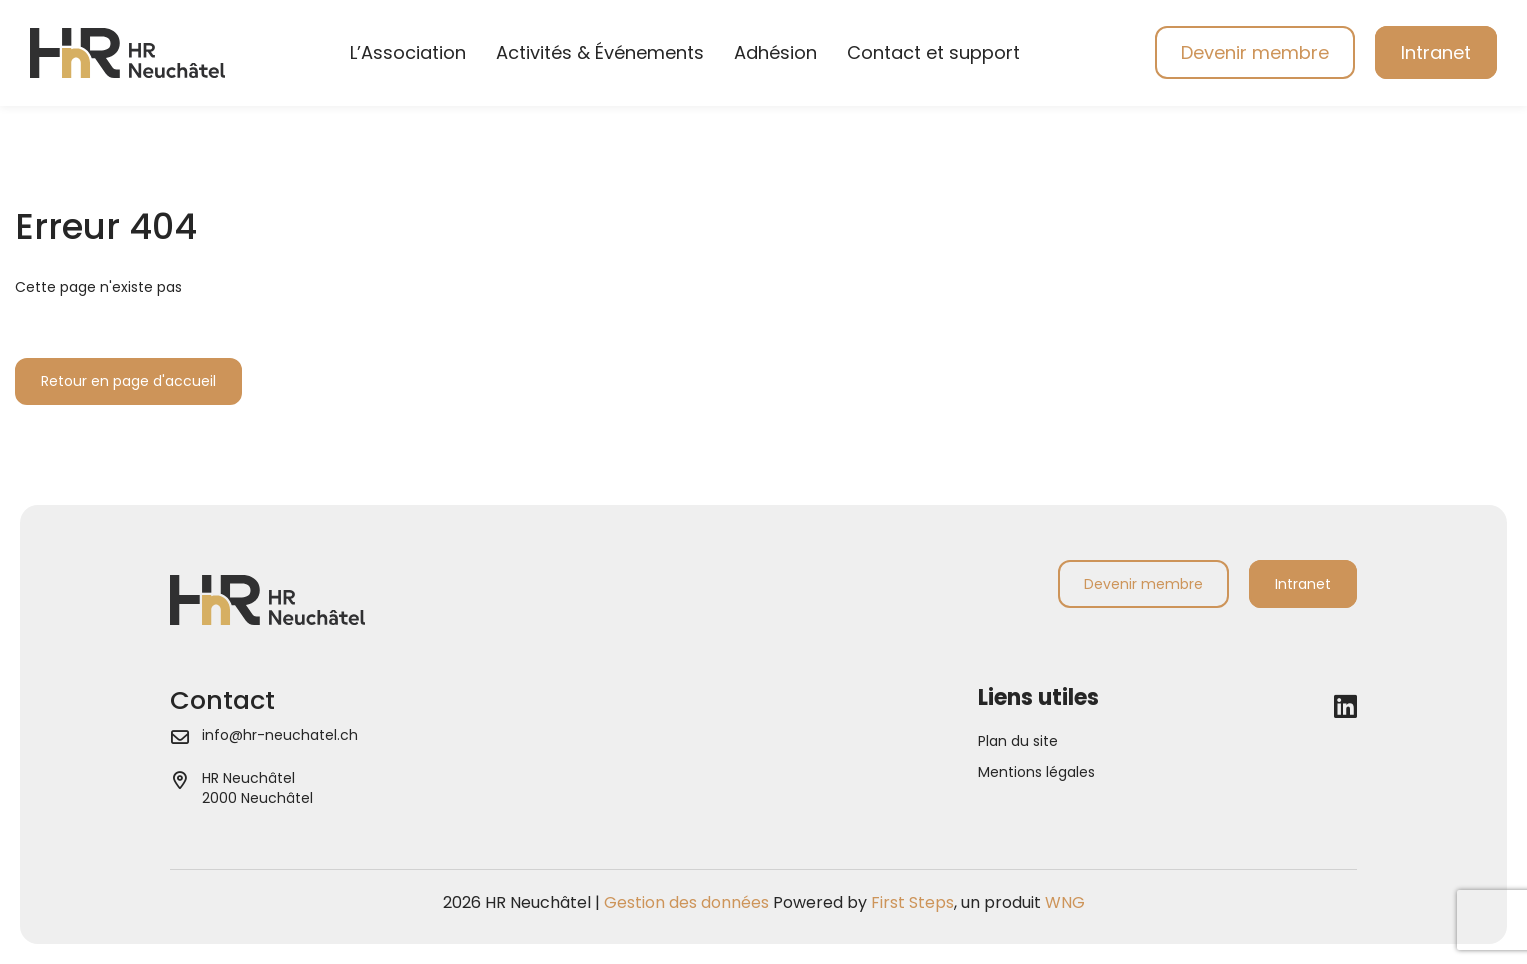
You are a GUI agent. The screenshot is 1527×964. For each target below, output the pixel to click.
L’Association (408, 52)
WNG (1065, 902)
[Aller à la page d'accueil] (127, 52)
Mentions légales (1036, 772)
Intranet (1436, 52)
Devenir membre (1255, 52)
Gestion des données (686, 902)
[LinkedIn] (1345, 707)
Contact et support (933, 52)
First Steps (912, 902)
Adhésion (775, 52)
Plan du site (1018, 741)
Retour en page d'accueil (128, 381)
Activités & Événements (600, 52)
